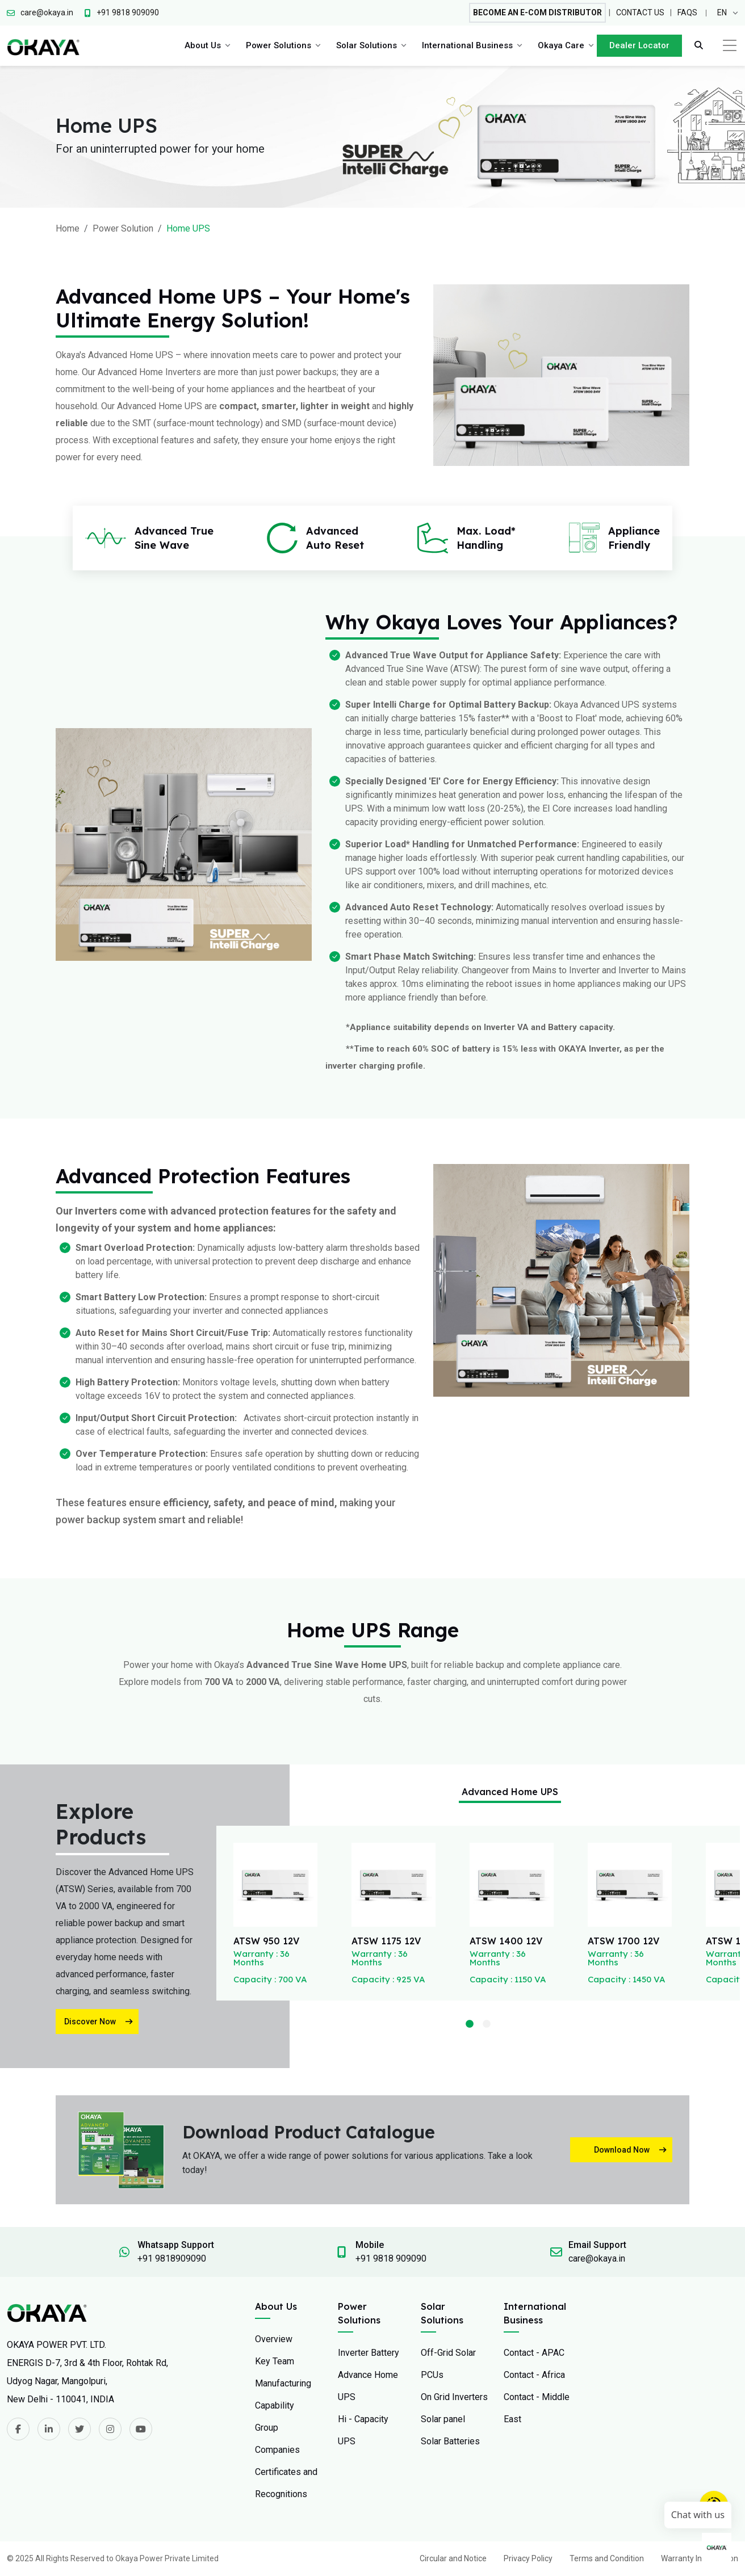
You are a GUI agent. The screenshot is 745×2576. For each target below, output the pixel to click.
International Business (467, 45)
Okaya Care (561, 45)
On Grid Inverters (454, 2397)
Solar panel (443, 2419)
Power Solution (123, 228)
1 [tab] (469, 2024)
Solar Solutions (366, 45)
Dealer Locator (639, 45)
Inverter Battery (368, 2352)
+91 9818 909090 (390, 2258)
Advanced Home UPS (510, 1791)
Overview (273, 2339)
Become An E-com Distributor (537, 12)
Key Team (274, 2361)
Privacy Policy (528, 2558)
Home (67, 228)
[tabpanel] (275, 1913)
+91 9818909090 (171, 2258)
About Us (203, 45)
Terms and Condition (607, 2558)
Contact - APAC (534, 2352)
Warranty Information (699, 2558)
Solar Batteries (450, 2441)
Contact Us (640, 12)
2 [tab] (486, 2024)
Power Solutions (278, 45)
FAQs (687, 12)
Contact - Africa (534, 2374)
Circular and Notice (453, 2558)
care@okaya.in (596, 2258)
